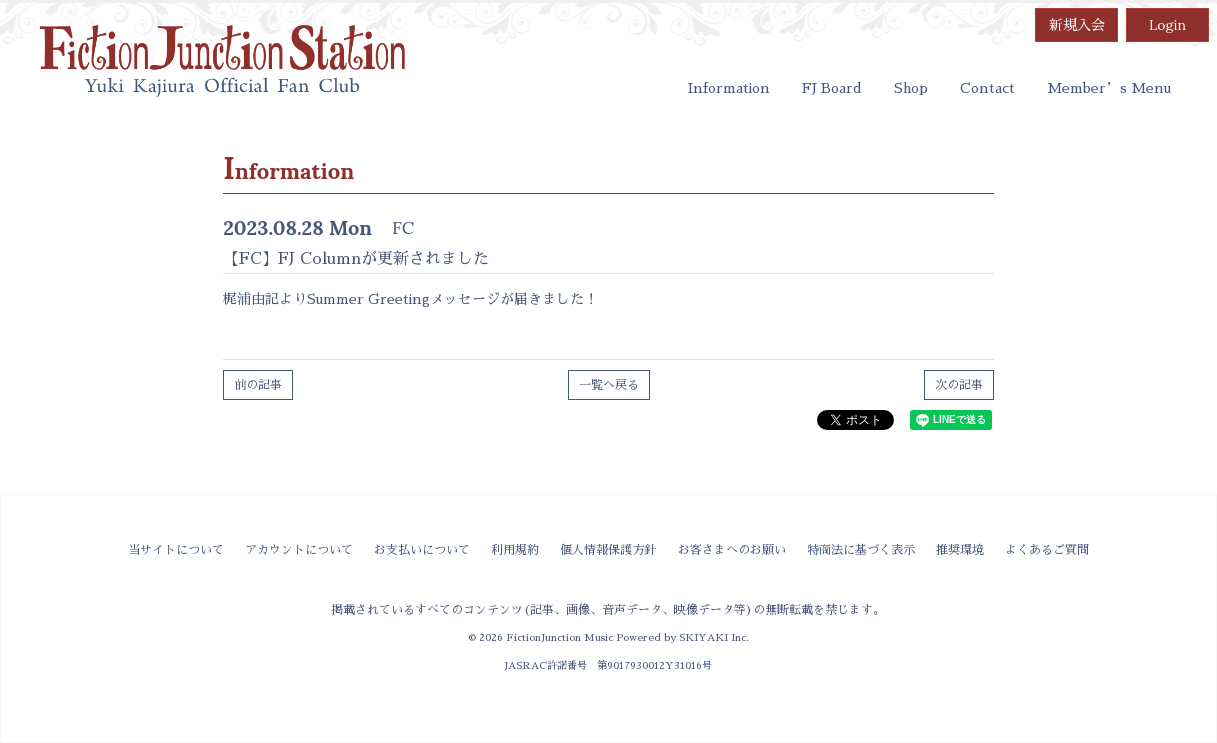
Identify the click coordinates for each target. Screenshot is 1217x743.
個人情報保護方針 (608, 550)
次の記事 (959, 385)
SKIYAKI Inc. (714, 637)
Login (1167, 25)
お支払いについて (422, 550)
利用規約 (515, 550)
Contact (987, 88)
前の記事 (258, 385)
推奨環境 (960, 550)
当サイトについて (176, 550)
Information (729, 88)
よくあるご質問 (1047, 550)
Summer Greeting (368, 299)
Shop (911, 88)
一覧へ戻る (609, 385)
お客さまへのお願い (732, 550)
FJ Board (832, 88)
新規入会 (1077, 25)
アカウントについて (299, 550)
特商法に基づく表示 (861, 550)
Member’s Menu (1109, 88)
